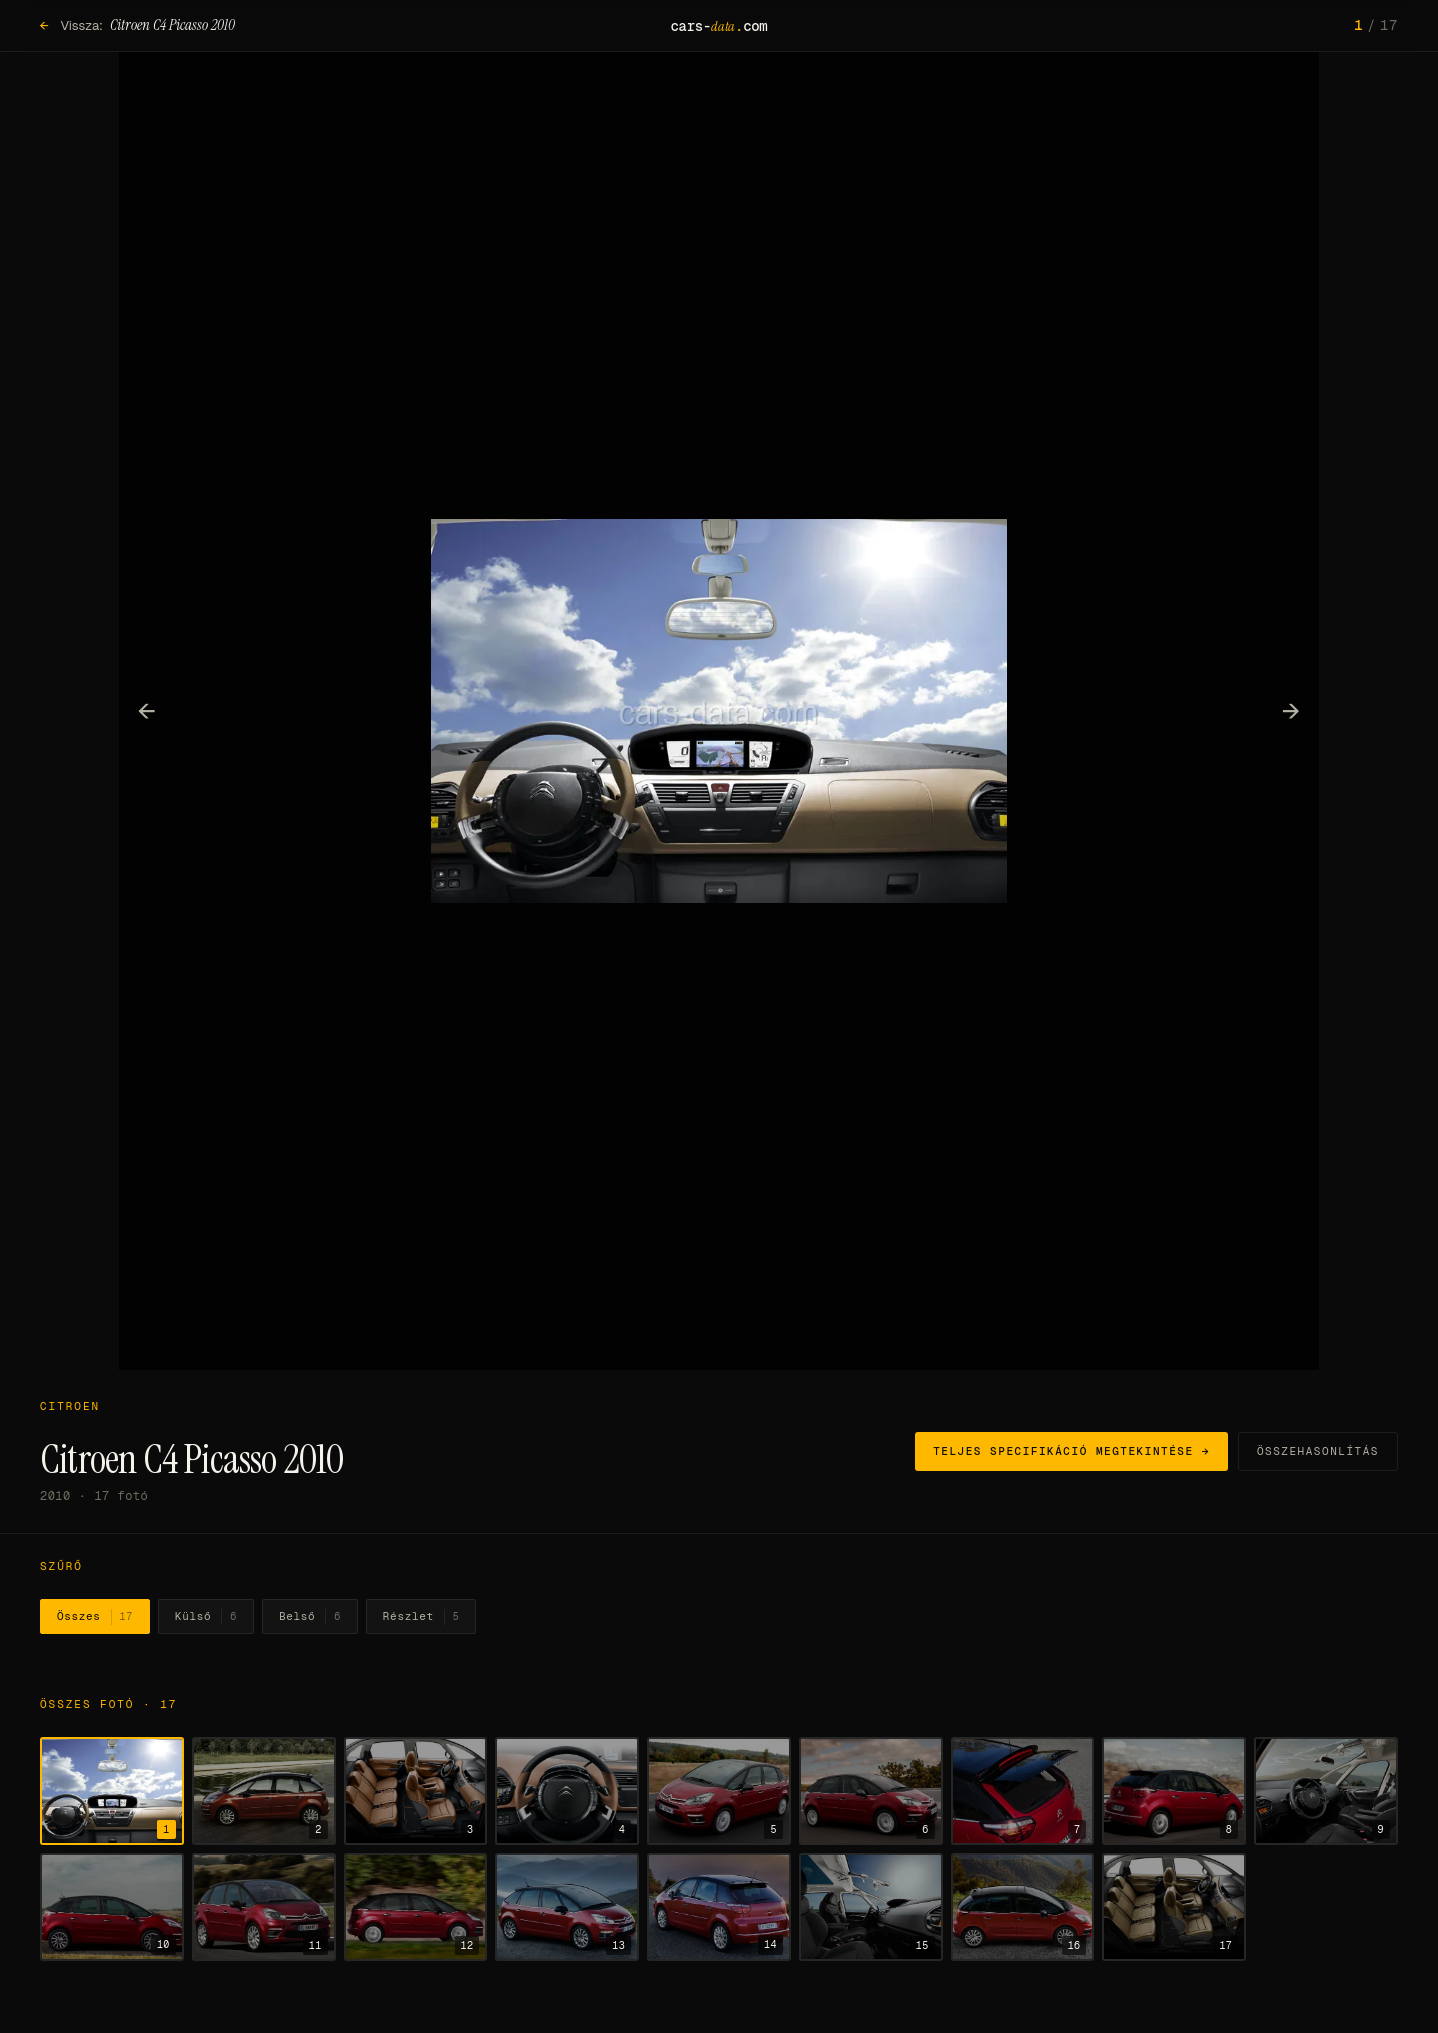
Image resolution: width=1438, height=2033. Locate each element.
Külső (206, 1617)
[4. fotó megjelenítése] (567, 1791)
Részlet (421, 1617)
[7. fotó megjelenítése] (1023, 1791)
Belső (310, 1617)
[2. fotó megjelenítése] (264, 1791)
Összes (95, 1617)
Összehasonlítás (1318, 1451)
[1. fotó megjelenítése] (112, 1791)
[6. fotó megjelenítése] (871, 1791)
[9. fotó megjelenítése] (1326, 1791)
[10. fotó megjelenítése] (112, 1907)
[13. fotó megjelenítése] (567, 1907)
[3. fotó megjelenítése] (416, 1791)
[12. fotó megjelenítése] (416, 1907)
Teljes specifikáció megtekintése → (1071, 1451)
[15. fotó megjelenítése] (871, 1907)
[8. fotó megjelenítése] (1174, 1791)
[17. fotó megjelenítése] (1174, 1907)
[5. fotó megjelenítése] (719, 1791)
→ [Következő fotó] (1291, 710)
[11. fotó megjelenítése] (264, 1907)
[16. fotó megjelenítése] (1023, 1907)
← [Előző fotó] (147, 710)
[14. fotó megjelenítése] (719, 1907)
